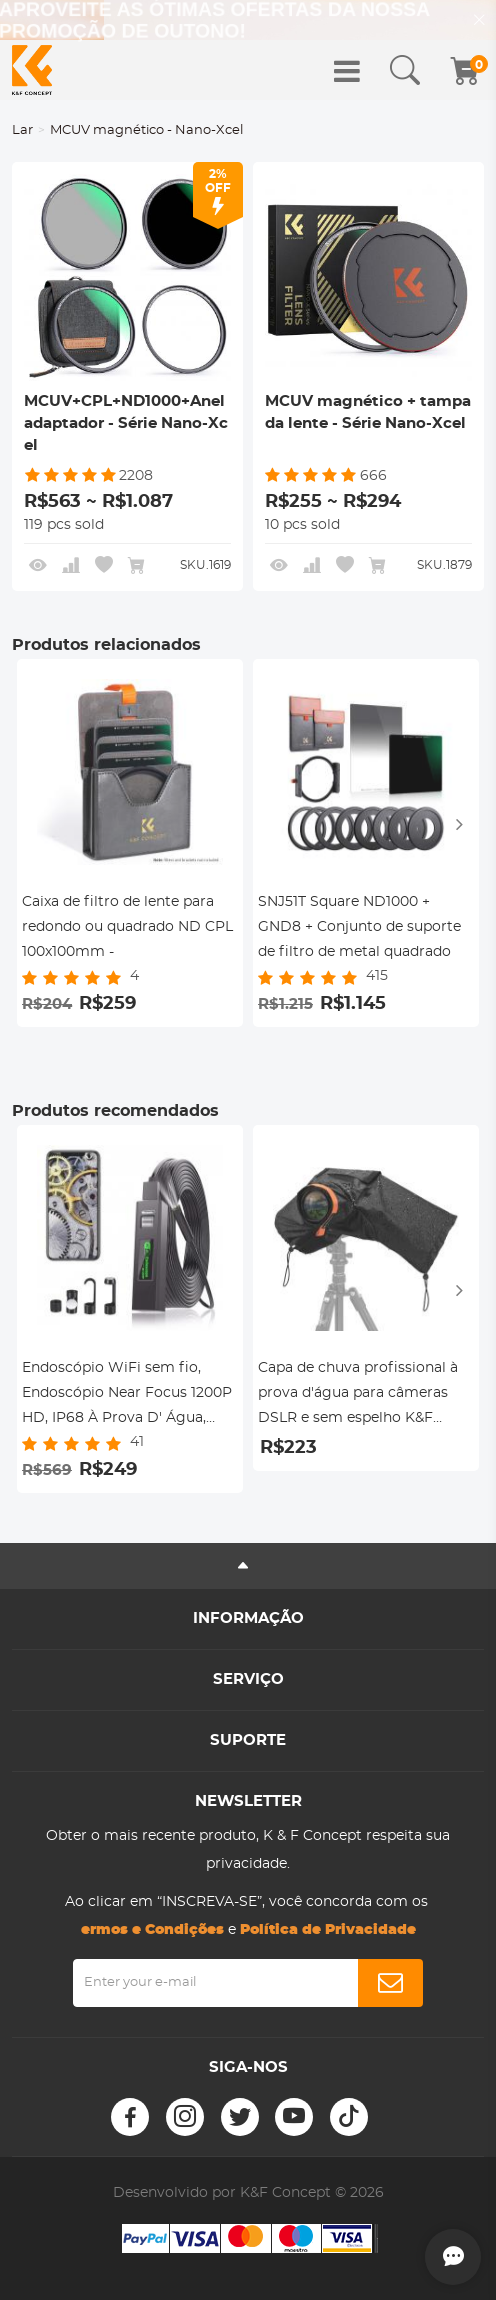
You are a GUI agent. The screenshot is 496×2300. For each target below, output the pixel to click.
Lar (22, 130)
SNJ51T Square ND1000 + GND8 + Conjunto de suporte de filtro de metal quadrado (359, 927)
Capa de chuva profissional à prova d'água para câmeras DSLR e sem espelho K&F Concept (358, 1396)
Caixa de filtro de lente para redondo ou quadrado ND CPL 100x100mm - (127, 927)
